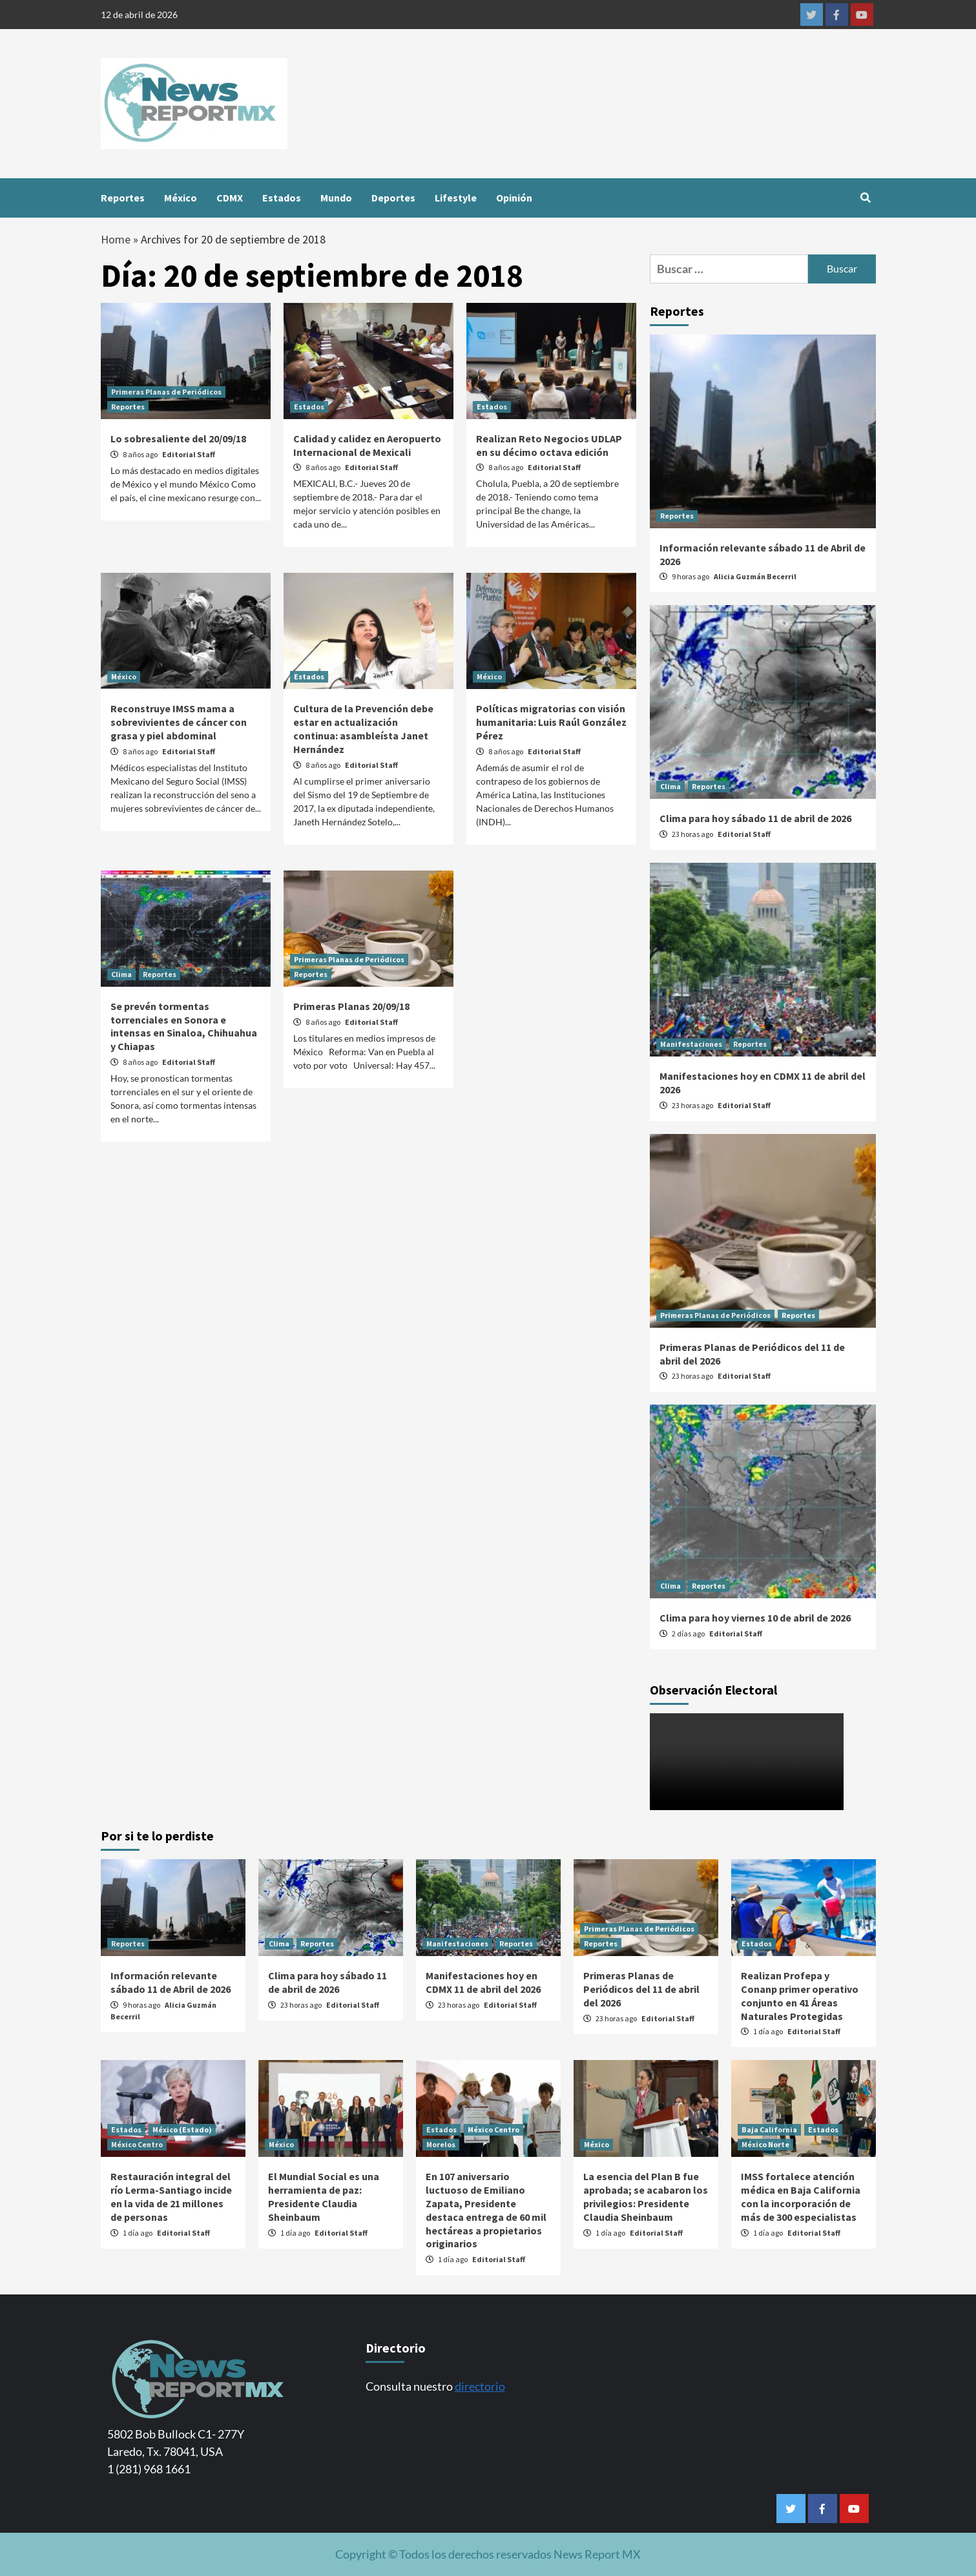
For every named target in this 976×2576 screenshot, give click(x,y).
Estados (281, 197)
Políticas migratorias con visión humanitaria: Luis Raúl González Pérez (551, 722)
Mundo (336, 197)
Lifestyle (456, 197)
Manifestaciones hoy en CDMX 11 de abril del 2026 (483, 1982)
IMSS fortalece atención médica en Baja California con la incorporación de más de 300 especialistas (800, 2196)
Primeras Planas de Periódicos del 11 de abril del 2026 (641, 1989)
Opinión (514, 197)
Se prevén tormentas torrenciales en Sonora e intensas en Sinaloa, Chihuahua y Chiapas (183, 1026)
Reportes (123, 197)
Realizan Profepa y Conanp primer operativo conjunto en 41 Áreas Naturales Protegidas (799, 1995)
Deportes (393, 197)
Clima (121, 974)
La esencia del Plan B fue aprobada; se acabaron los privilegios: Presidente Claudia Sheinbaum (645, 2196)
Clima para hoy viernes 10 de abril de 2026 (755, 1617)
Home (115, 239)
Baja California (769, 2129)
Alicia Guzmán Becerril (755, 576)
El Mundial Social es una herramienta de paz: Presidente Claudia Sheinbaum (323, 2196)
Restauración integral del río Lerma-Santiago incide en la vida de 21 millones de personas (171, 2196)
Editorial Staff (188, 454)
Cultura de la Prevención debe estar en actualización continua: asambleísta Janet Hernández (363, 728)
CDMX (229, 197)
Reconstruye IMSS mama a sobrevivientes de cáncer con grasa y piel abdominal (178, 722)
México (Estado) (182, 2129)
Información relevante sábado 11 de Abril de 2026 (170, 1982)
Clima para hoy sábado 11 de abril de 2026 (755, 818)
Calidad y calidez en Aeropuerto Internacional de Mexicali (367, 445)
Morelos (440, 2144)
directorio (480, 2386)
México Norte (765, 2144)
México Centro (137, 2144)
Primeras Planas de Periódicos (166, 392)
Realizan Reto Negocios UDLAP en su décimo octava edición (549, 445)
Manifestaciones (691, 1044)
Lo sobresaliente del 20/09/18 (178, 438)
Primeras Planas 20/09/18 (351, 1006)
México (180, 197)
